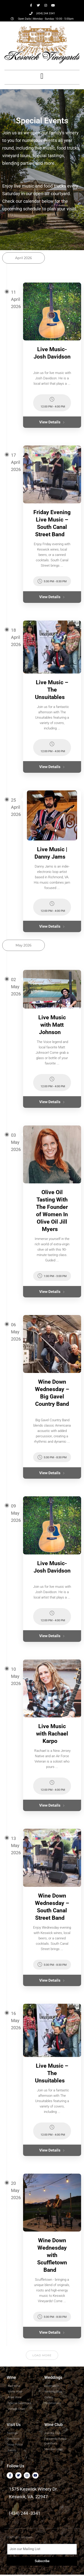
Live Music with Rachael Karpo (52, 1734)
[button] (42, 76)
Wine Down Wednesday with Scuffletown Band (52, 2256)
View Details (52, 422)
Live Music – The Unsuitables (51, 690)
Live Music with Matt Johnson (52, 1025)
